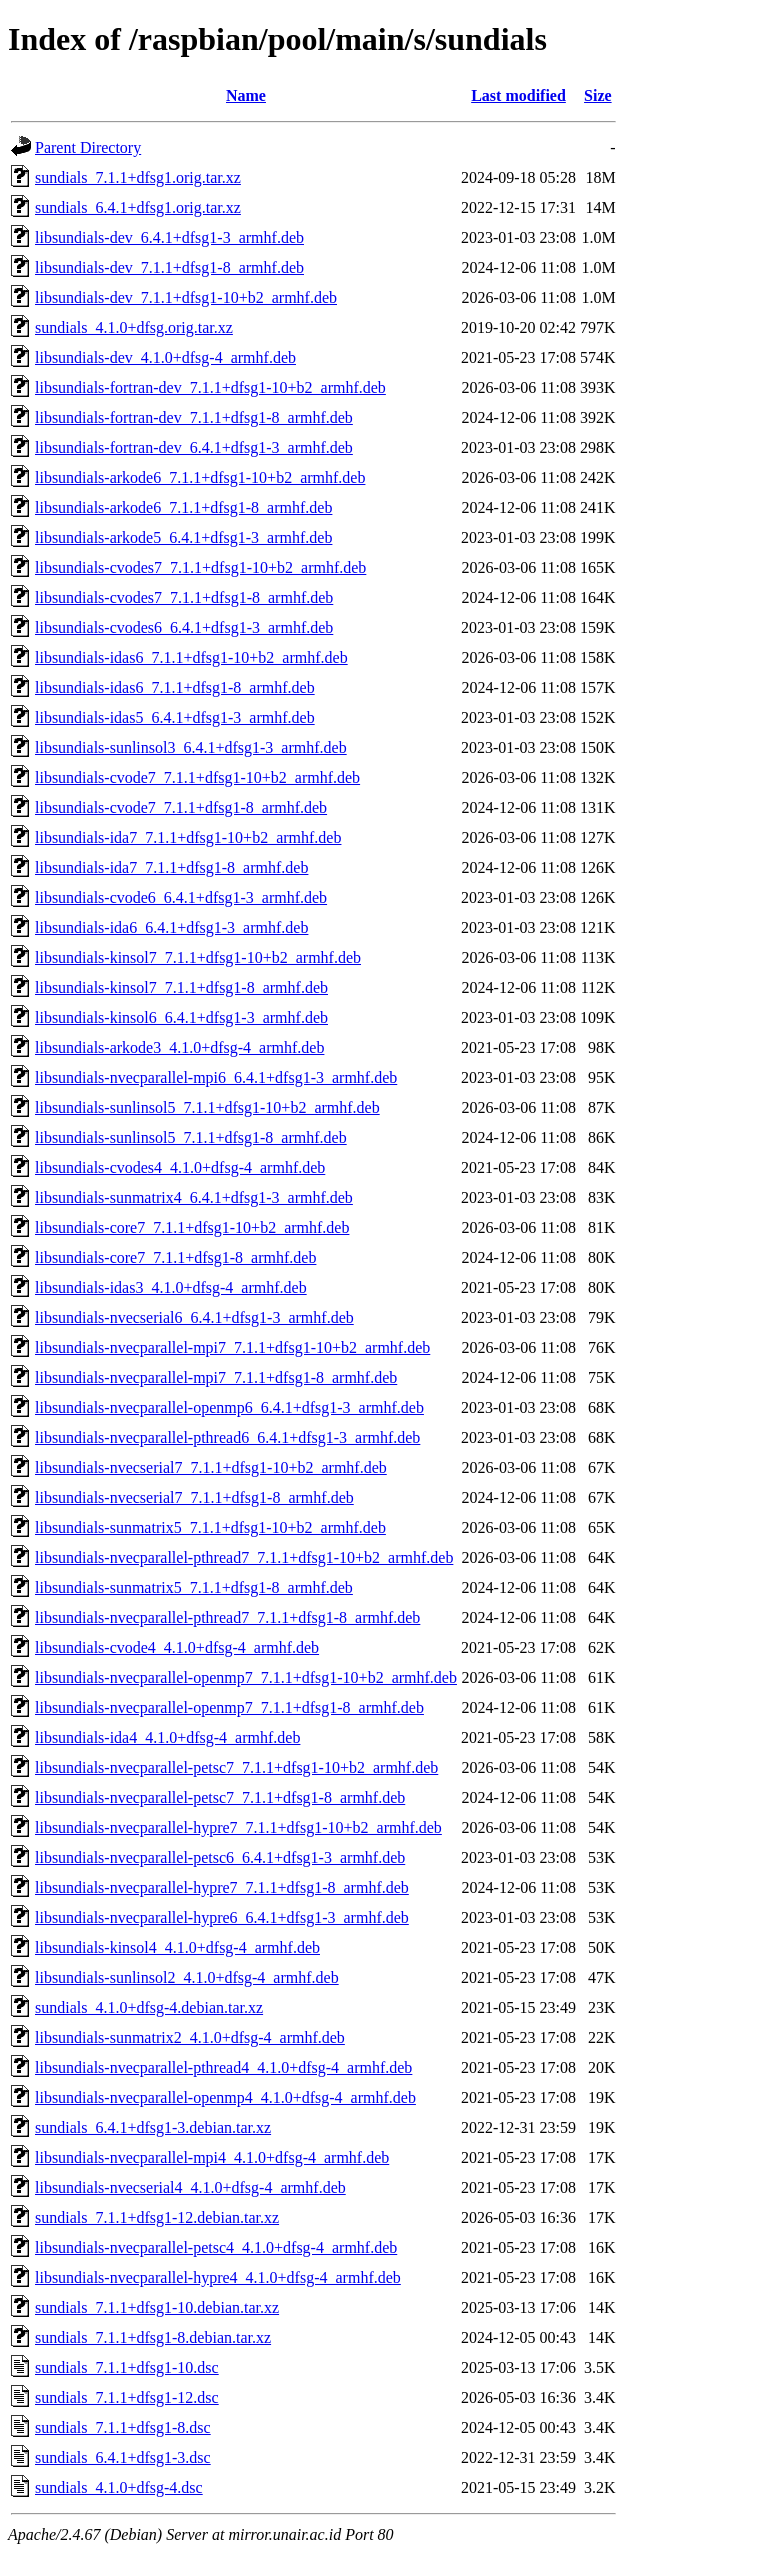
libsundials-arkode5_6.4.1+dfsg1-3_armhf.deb (183, 537)
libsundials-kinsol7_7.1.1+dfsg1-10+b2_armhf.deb (198, 957)
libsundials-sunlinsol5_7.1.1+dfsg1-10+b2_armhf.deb (207, 1107)
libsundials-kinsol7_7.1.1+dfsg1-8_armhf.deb (181, 987)
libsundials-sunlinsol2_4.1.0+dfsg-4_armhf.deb (187, 1977)
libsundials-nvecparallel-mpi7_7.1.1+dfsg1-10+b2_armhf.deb (232, 1347)
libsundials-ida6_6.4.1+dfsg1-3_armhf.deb (171, 927)
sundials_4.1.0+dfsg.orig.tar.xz (134, 327)
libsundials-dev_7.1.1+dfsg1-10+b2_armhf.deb (186, 297)
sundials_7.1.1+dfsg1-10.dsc (127, 2367)
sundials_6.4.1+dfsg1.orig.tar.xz (138, 207)
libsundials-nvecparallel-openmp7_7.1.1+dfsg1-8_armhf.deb (229, 1707)
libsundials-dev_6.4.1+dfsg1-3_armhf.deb (169, 237)
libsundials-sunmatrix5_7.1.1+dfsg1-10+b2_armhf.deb (210, 1527)
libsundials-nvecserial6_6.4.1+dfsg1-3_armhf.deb (194, 1317)
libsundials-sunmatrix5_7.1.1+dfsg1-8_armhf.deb (194, 1587)
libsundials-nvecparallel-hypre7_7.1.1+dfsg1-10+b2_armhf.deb (238, 1827)
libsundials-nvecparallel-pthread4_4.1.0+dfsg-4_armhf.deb (223, 2067)
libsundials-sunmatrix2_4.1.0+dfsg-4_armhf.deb (190, 2037)
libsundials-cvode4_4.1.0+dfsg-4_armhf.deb (177, 1647)
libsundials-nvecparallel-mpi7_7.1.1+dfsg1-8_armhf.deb (216, 1377)
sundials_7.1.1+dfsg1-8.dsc (123, 2427)
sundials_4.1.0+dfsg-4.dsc (119, 2487)
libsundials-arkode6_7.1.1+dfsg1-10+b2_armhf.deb (200, 477)
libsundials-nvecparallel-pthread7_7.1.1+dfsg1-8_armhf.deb (227, 1617)
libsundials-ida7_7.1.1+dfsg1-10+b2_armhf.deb (188, 837)
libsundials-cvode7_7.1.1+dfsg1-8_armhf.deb (181, 807)
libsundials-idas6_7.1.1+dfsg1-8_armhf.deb (175, 687)
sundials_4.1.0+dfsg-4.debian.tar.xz (149, 2007)
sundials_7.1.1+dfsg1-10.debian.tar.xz (157, 2307)
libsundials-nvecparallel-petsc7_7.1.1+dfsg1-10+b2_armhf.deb (236, 1767)
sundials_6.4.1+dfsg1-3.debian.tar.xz (153, 2127)
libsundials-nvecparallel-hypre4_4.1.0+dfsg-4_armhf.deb (218, 2277)
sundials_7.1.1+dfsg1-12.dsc (127, 2397)
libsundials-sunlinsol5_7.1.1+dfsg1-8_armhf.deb (191, 1137)
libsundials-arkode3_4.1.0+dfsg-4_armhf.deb (179, 1047)
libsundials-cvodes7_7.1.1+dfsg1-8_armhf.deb (184, 597)
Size (598, 95)
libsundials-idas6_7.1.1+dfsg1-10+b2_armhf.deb (191, 657)
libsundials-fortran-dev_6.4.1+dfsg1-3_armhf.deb (194, 447)
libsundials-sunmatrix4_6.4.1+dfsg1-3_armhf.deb (194, 1197)
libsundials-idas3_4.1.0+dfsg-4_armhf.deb (171, 1287)
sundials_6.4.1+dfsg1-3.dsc (123, 2457)
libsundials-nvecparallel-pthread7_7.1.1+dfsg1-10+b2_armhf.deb (244, 1557)
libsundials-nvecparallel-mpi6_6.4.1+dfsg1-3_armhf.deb (216, 1077)
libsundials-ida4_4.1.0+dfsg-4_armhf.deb (167, 1737)
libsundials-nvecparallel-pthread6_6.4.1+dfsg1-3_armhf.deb (227, 1437)
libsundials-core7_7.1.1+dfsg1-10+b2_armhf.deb (192, 1227)
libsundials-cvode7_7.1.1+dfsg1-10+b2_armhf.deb (197, 777)
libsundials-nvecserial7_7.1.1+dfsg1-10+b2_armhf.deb (211, 1467)
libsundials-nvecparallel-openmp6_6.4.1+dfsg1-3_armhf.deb (229, 1407)
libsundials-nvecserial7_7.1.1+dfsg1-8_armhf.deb (194, 1497)
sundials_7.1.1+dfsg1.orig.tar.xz (138, 177)
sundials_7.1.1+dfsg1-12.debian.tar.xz (157, 2217)
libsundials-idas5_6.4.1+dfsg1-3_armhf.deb (175, 717)
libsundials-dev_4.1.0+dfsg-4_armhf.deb (165, 357)
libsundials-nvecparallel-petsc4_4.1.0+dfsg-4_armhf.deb (216, 2247)
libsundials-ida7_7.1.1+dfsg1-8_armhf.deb (171, 867)
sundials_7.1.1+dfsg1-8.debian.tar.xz (153, 2337)
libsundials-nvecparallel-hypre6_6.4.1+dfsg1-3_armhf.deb (222, 1917)
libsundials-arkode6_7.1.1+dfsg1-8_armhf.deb (183, 507)
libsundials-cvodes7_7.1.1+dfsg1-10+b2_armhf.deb (200, 567)
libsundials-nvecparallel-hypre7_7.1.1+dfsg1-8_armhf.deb (222, 1887)
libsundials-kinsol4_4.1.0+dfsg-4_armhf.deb (177, 1947)
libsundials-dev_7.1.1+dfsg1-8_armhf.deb (169, 267)
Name (246, 95)
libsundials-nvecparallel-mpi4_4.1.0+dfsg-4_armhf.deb (212, 2157)
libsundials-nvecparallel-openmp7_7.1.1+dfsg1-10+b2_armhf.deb (246, 1677)
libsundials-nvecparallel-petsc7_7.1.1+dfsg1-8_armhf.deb (220, 1797)
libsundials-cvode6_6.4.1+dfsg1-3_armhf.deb (181, 897)
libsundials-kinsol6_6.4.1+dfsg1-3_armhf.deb (181, 1017)
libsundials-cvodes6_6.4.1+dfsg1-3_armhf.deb (184, 627)
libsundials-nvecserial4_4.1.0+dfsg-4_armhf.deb (190, 2187)
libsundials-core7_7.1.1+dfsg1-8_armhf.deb (175, 1257)
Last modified (518, 95)
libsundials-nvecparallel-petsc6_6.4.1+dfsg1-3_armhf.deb (220, 1857)
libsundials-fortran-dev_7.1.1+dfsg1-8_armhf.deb (194, 417)
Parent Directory (88, 147)
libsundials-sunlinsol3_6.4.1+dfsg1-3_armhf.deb (191, 747)
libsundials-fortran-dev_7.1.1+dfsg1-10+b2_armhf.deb (210, 387)
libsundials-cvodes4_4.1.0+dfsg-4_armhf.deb (180, 1167)
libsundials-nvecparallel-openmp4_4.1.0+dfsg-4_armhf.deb (225, 2097)
